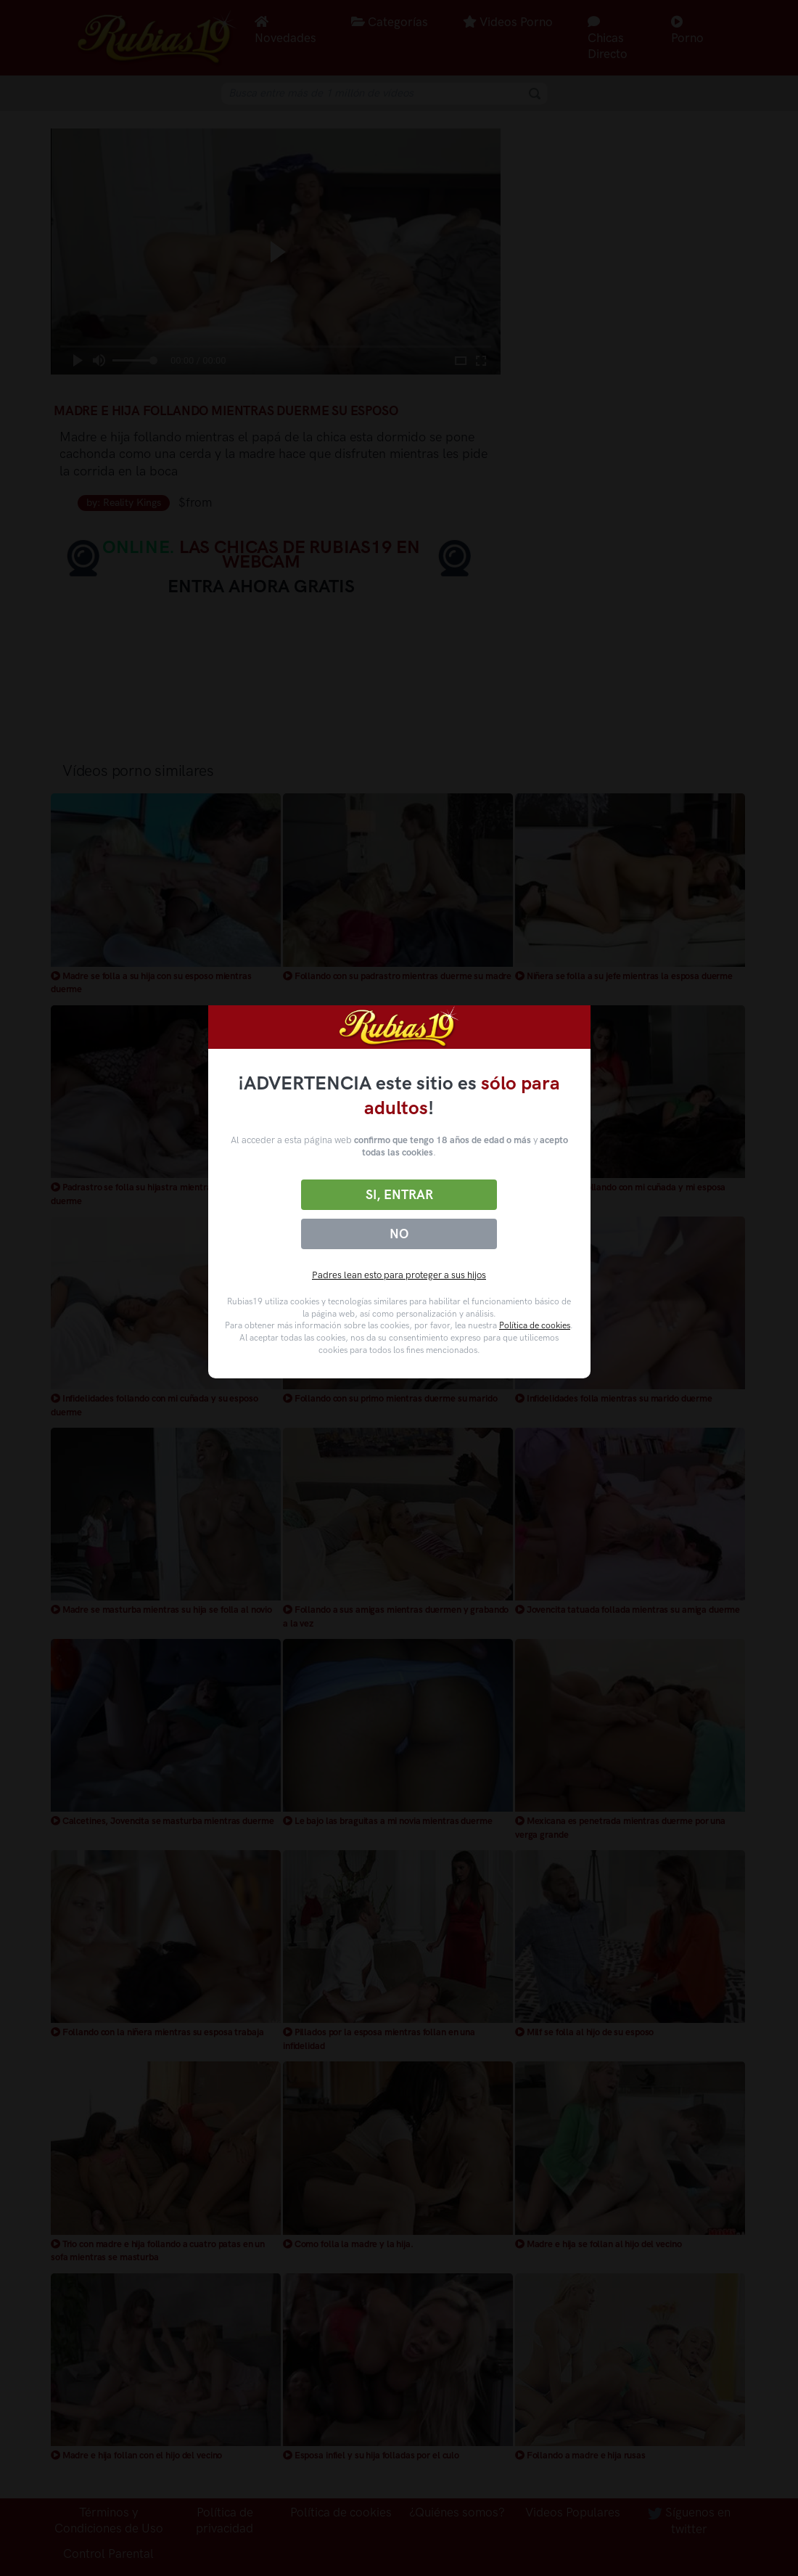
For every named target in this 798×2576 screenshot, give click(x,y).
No (399, 1234)
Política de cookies (534, 1325)
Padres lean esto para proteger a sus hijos (399, 1274)
